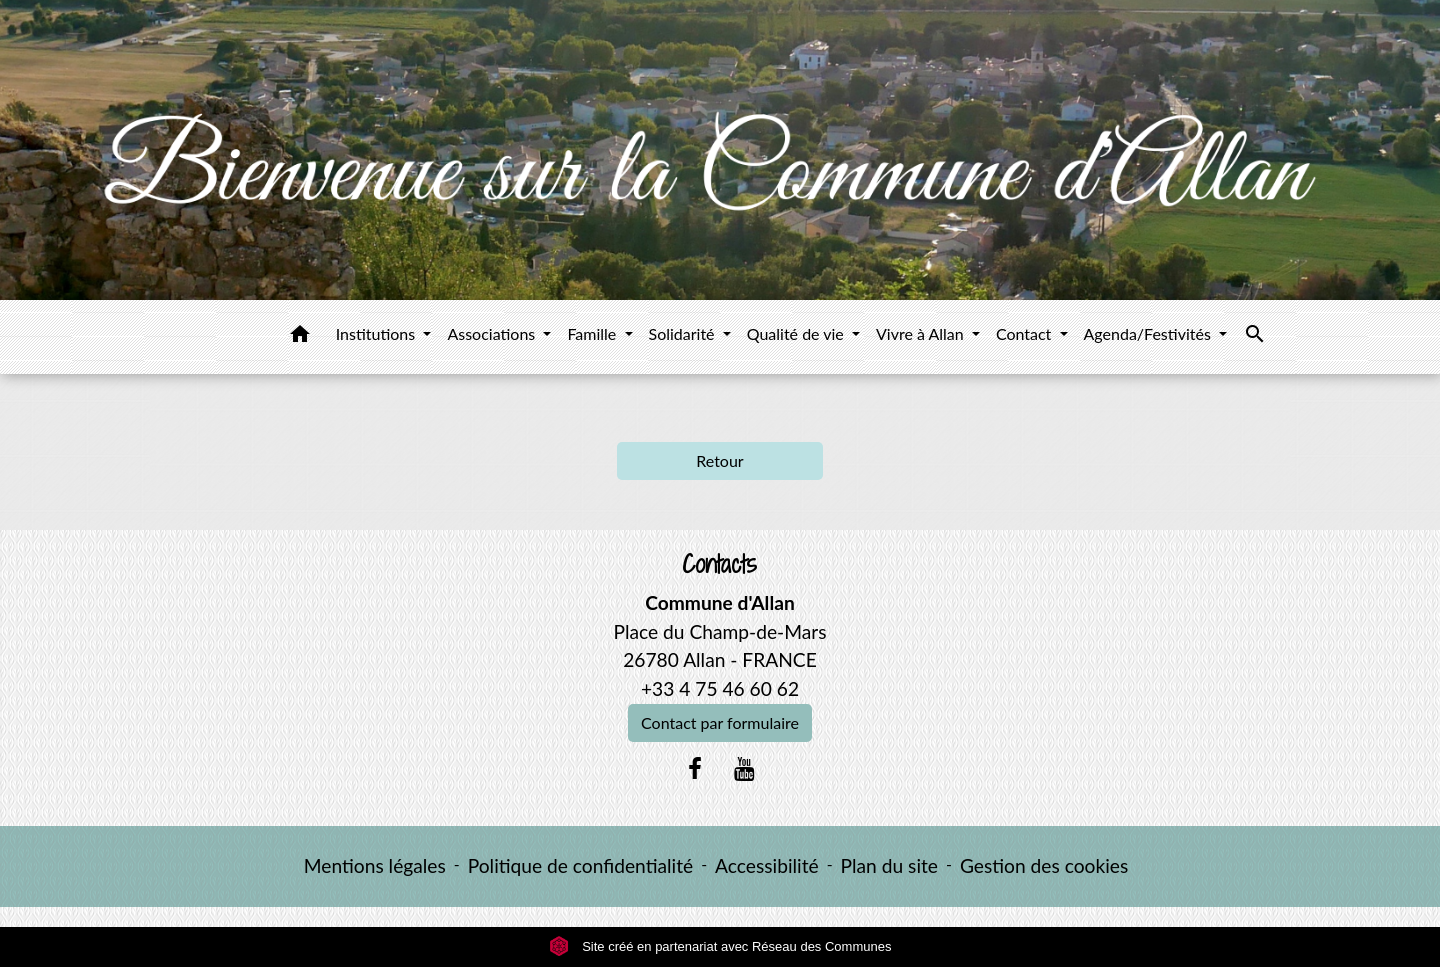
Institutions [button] (378, 333)
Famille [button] (593, 333)
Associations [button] (493, 333)
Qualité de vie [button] (797, 333)
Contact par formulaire (720, 722)
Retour (719, 460)
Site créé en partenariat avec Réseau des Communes (720, 946)
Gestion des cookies (1044, 865)
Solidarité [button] (684, 333)
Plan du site (889, 865)
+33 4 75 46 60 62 (720, 688)
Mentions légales (375, 865)
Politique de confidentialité (580, 865)
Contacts (719, 564)
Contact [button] (1026, 333)
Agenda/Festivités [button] (1149, 333)
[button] (300, 337)
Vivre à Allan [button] (922, 333)
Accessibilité (767, 865)
